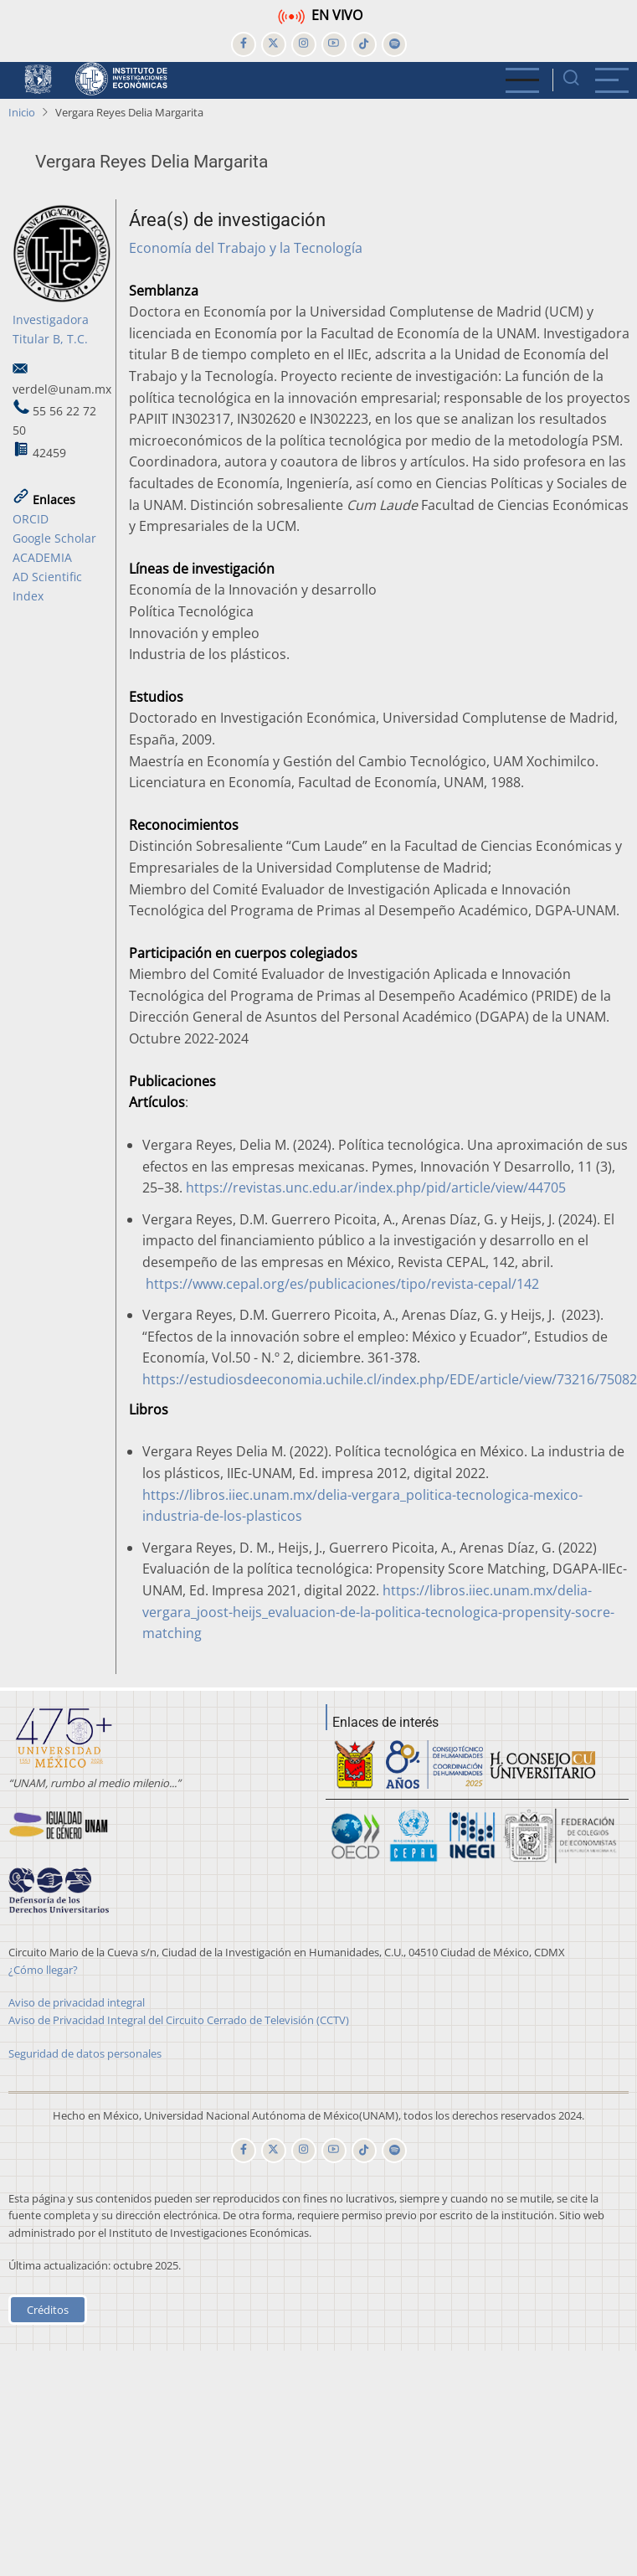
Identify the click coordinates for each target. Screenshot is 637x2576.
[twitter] (273, 44)
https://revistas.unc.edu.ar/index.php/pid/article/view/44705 (376, 1187)
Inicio (21, 112)
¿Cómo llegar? (43, 1969)
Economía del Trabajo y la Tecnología (245, 248)
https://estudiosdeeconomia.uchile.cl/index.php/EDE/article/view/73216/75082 (389, 1379)
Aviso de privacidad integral (76, 2002)
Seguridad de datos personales (85, 2053)
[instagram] (303, 44)
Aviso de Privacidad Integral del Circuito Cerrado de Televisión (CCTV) (178, 2019)
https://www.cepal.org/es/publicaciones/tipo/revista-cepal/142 (342, 1284)
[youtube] (334, 44)
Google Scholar (54, 538)
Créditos (48, 2309)
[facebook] (243, 44)
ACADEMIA (42, 557)
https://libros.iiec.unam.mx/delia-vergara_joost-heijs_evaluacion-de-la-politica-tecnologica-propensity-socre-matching (378, 1611)
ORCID (31, 519)
